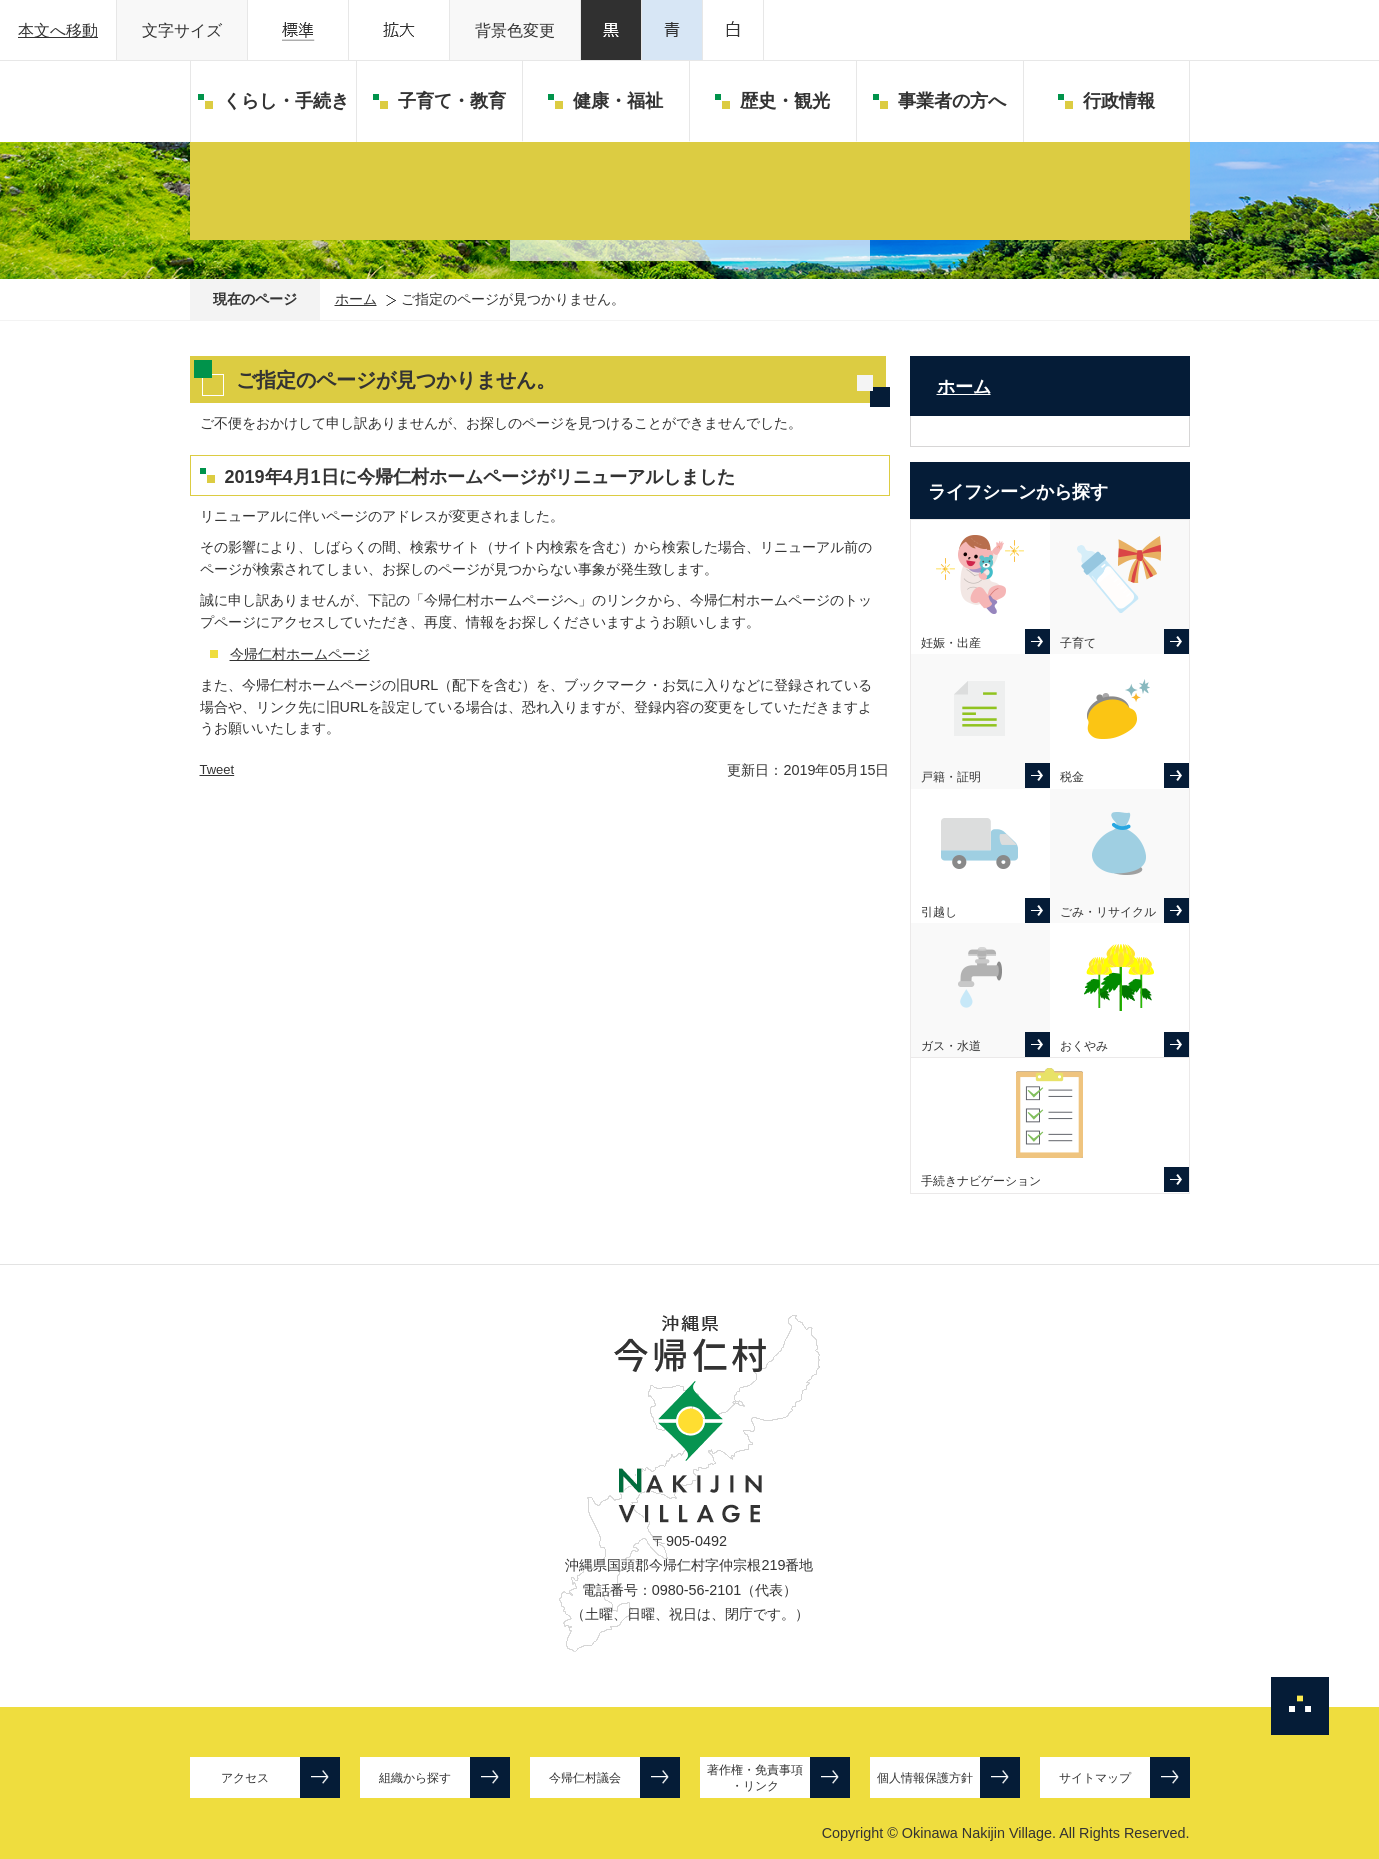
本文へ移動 (58, 30)
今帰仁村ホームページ (300, 654)
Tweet (217, 769)
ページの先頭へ (1300, 1706)
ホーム (356, 299)
